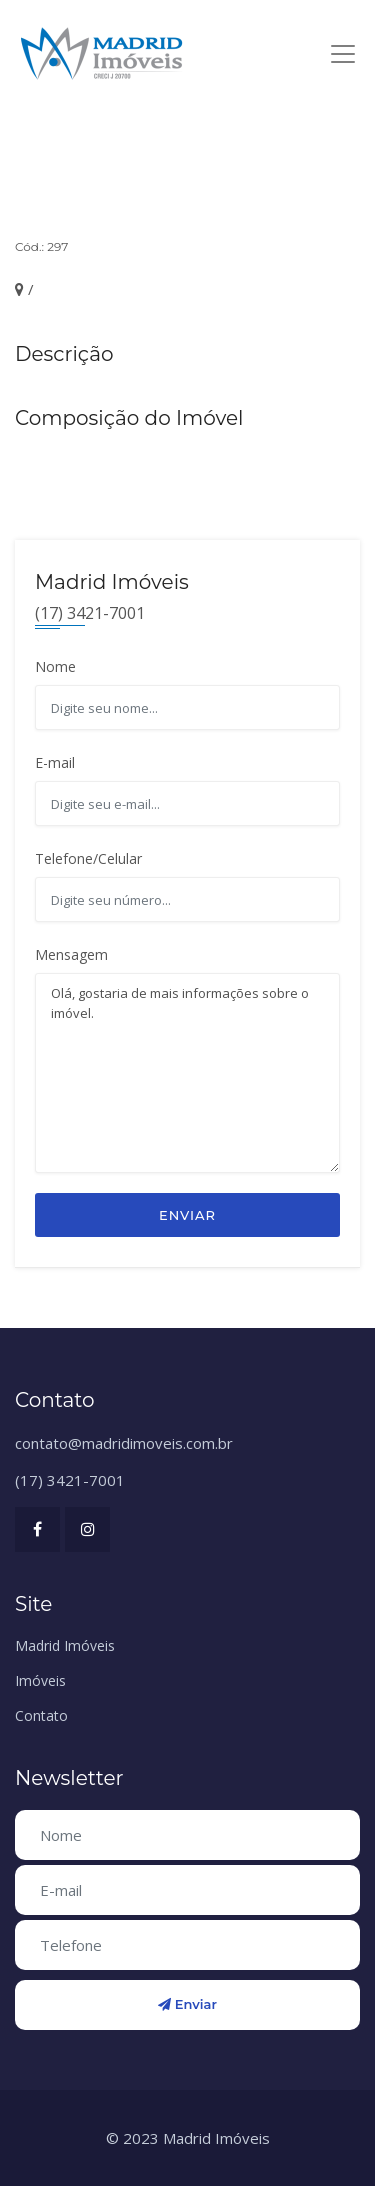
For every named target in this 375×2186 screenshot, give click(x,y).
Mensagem (71, 954)
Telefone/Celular (88, 858)
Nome (55, 666)
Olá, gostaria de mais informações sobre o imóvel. (187, 1073)
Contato (41, 1715)
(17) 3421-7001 (70, 1480)
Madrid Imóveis (65, 1645)
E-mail (55, 762)
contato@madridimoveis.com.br (124, 1443)
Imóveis (40, 1680)
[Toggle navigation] (342, 54)
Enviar (187, 1215)
